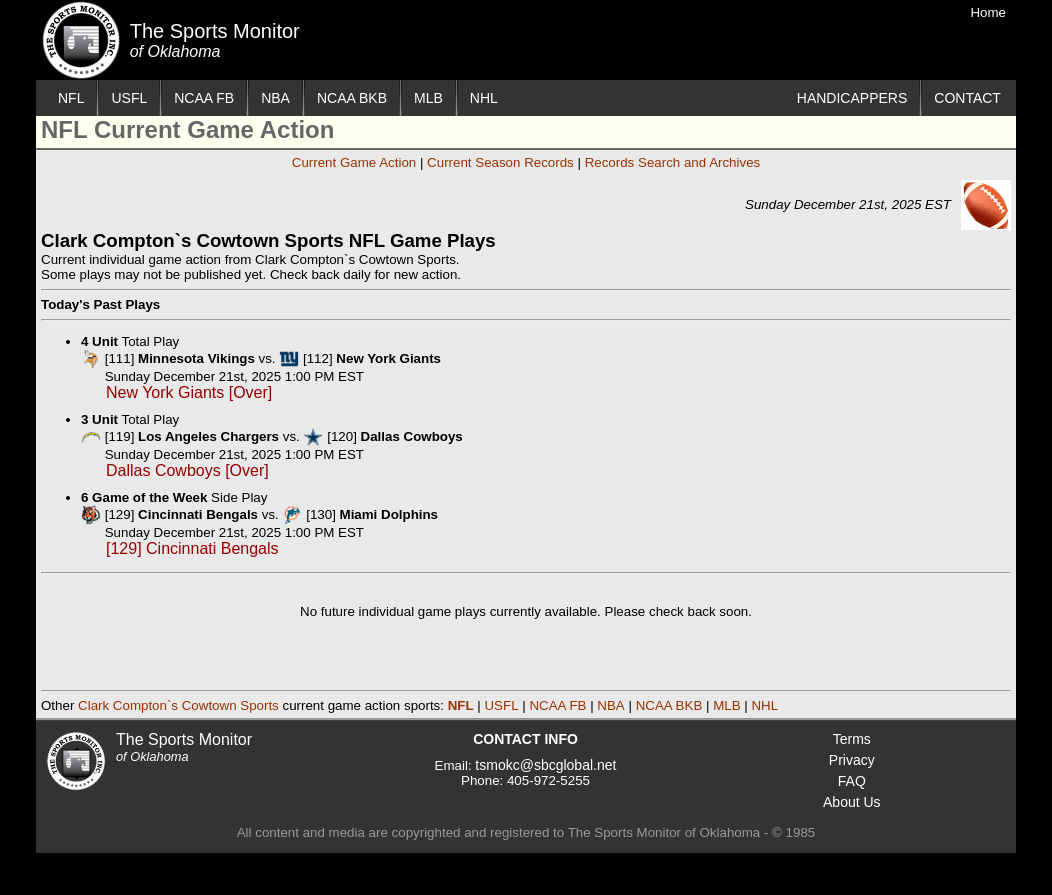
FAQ (852, 781)
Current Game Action (354, 162)
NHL (484, 98)
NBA (275, 98)
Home (988, 12)
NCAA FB (204, 98)
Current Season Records (500, 162)
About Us (852, 802)
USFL (129, 98)
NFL (71, 98)
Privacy (852, 760)
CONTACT (967, 98)
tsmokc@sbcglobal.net (545, 765)
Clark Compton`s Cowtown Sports (178, 705)
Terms (852, 739)
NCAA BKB (352, 98)
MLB (428, 98)
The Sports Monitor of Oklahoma (81, 40)
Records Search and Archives (673, 162)
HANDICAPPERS (852, 98)
